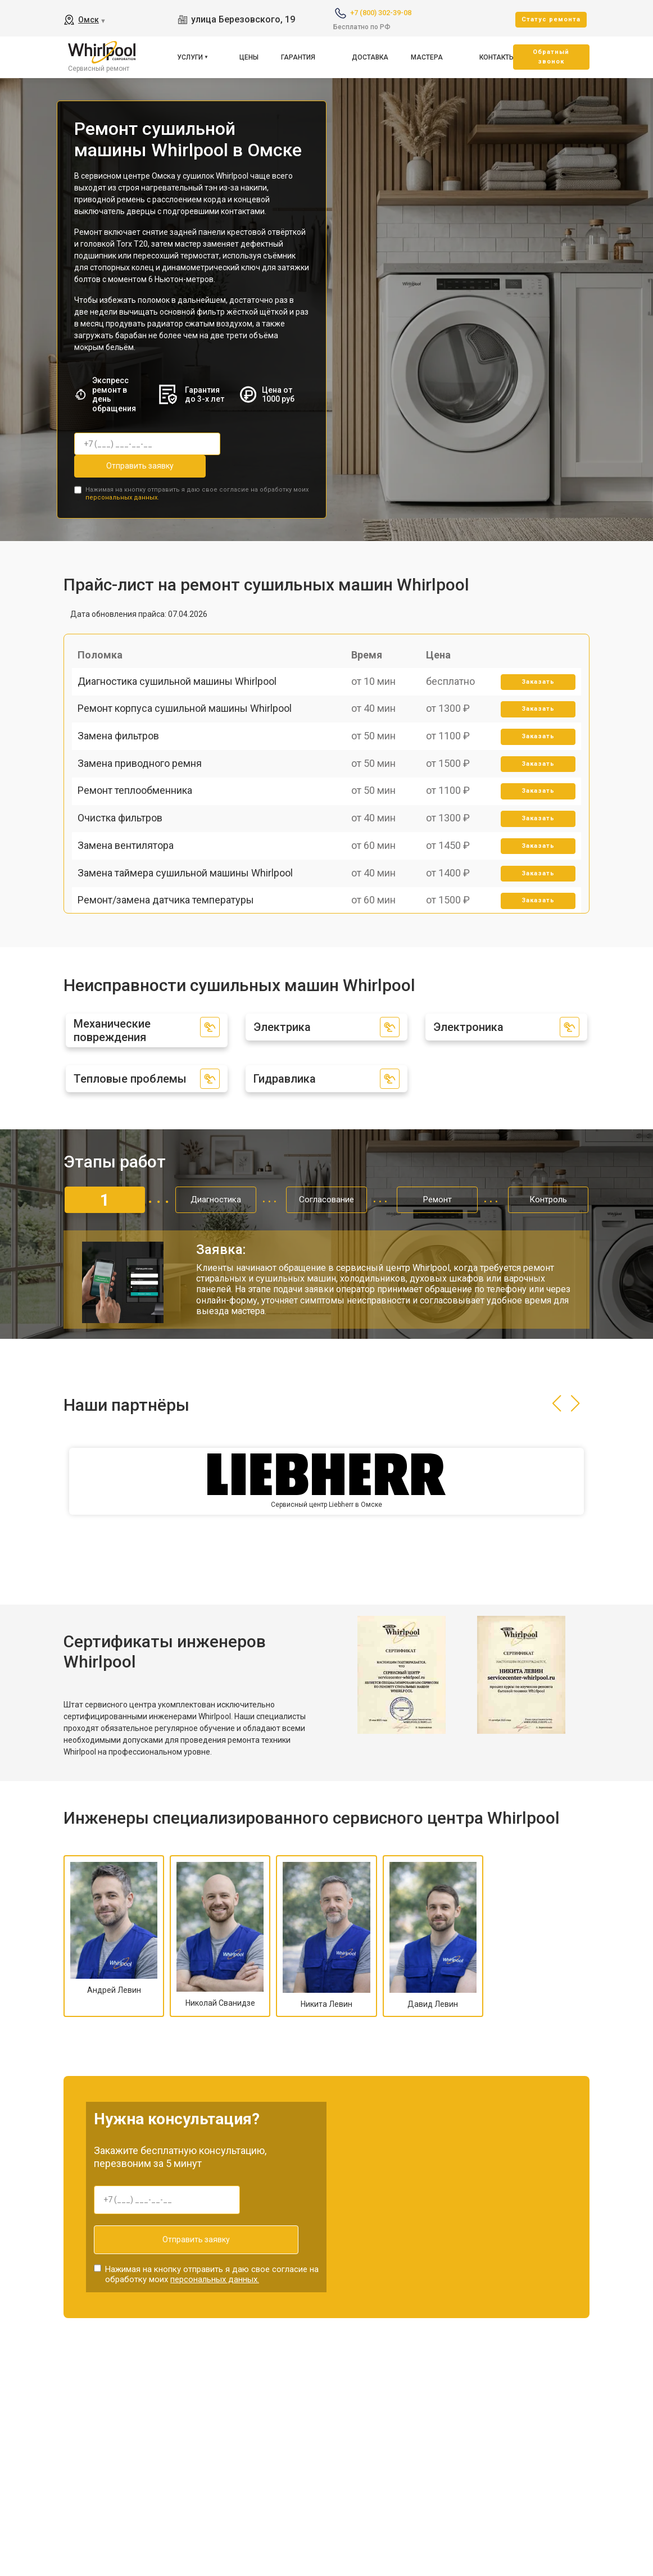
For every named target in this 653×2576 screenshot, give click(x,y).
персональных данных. (122, 493)
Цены (249, 57)
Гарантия (298, 57)
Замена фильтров (124, 772)
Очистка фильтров (125, 890)
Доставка (370, 57)
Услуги (190, 57)
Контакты (497, 57)
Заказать (533, 694)
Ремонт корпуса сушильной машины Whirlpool (190, 733)
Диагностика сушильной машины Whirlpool (182, 694)
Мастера (427, 57)
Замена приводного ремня (145, 811)
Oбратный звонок (551, 56)
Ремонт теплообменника (140, 850)
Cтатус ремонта (551, 19)
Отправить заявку (119, 465)
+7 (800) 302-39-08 (380, 12)
